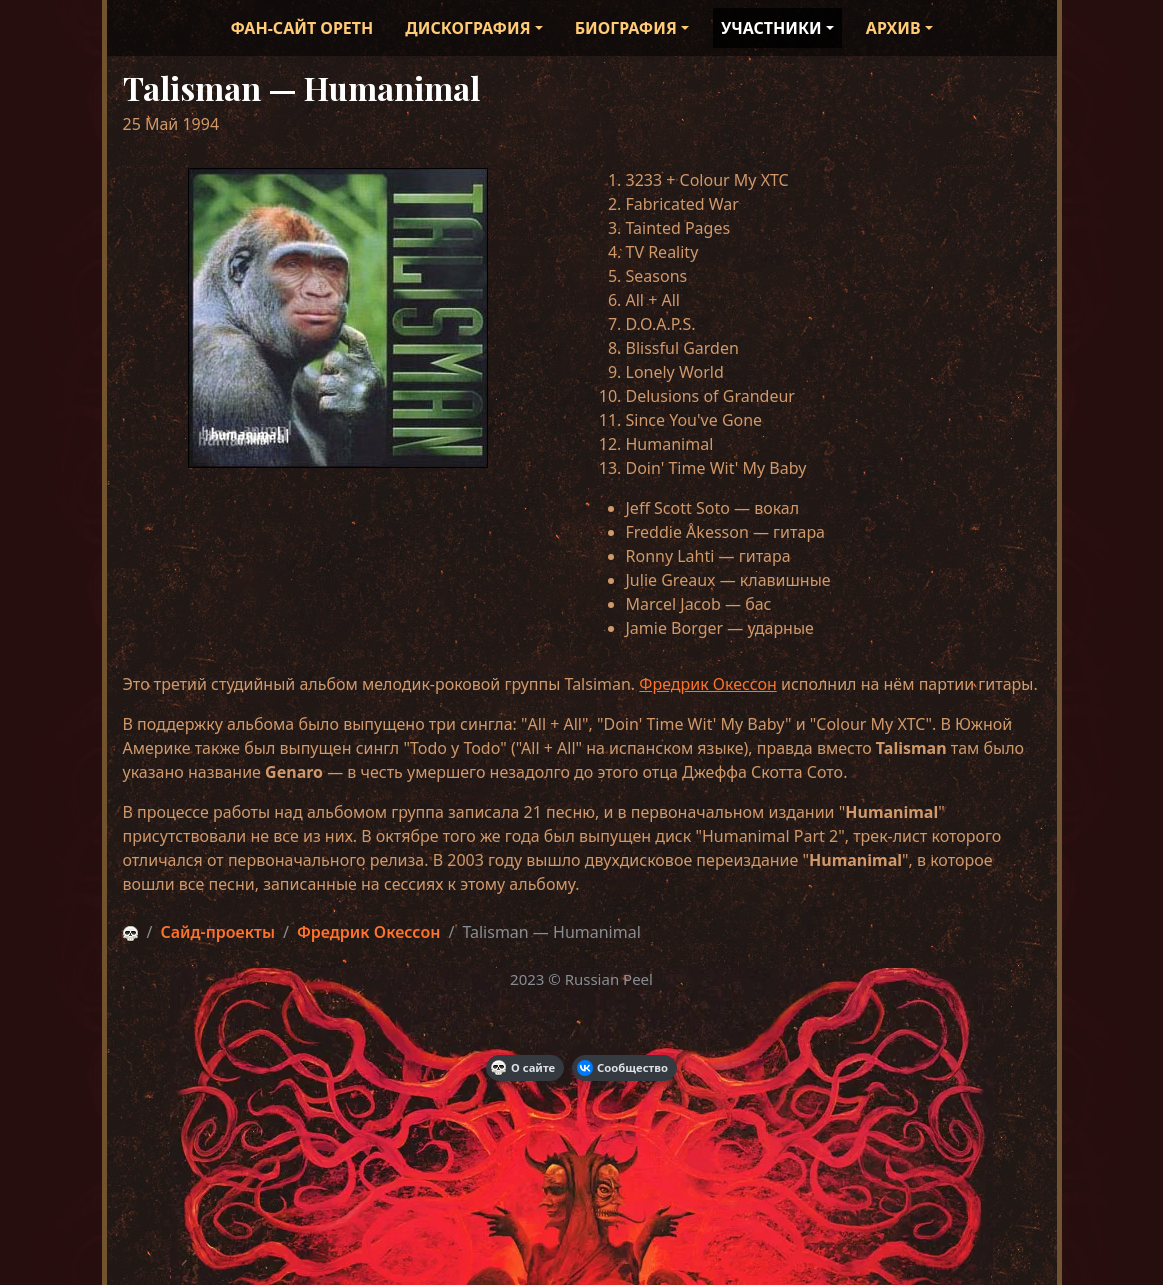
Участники (771, 28)
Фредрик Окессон (707, 684)
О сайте (523, 1068)
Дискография (467, 28)
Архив (893, 28)
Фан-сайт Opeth (301, 28)
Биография (626, 28)
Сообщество (622, 1068)
